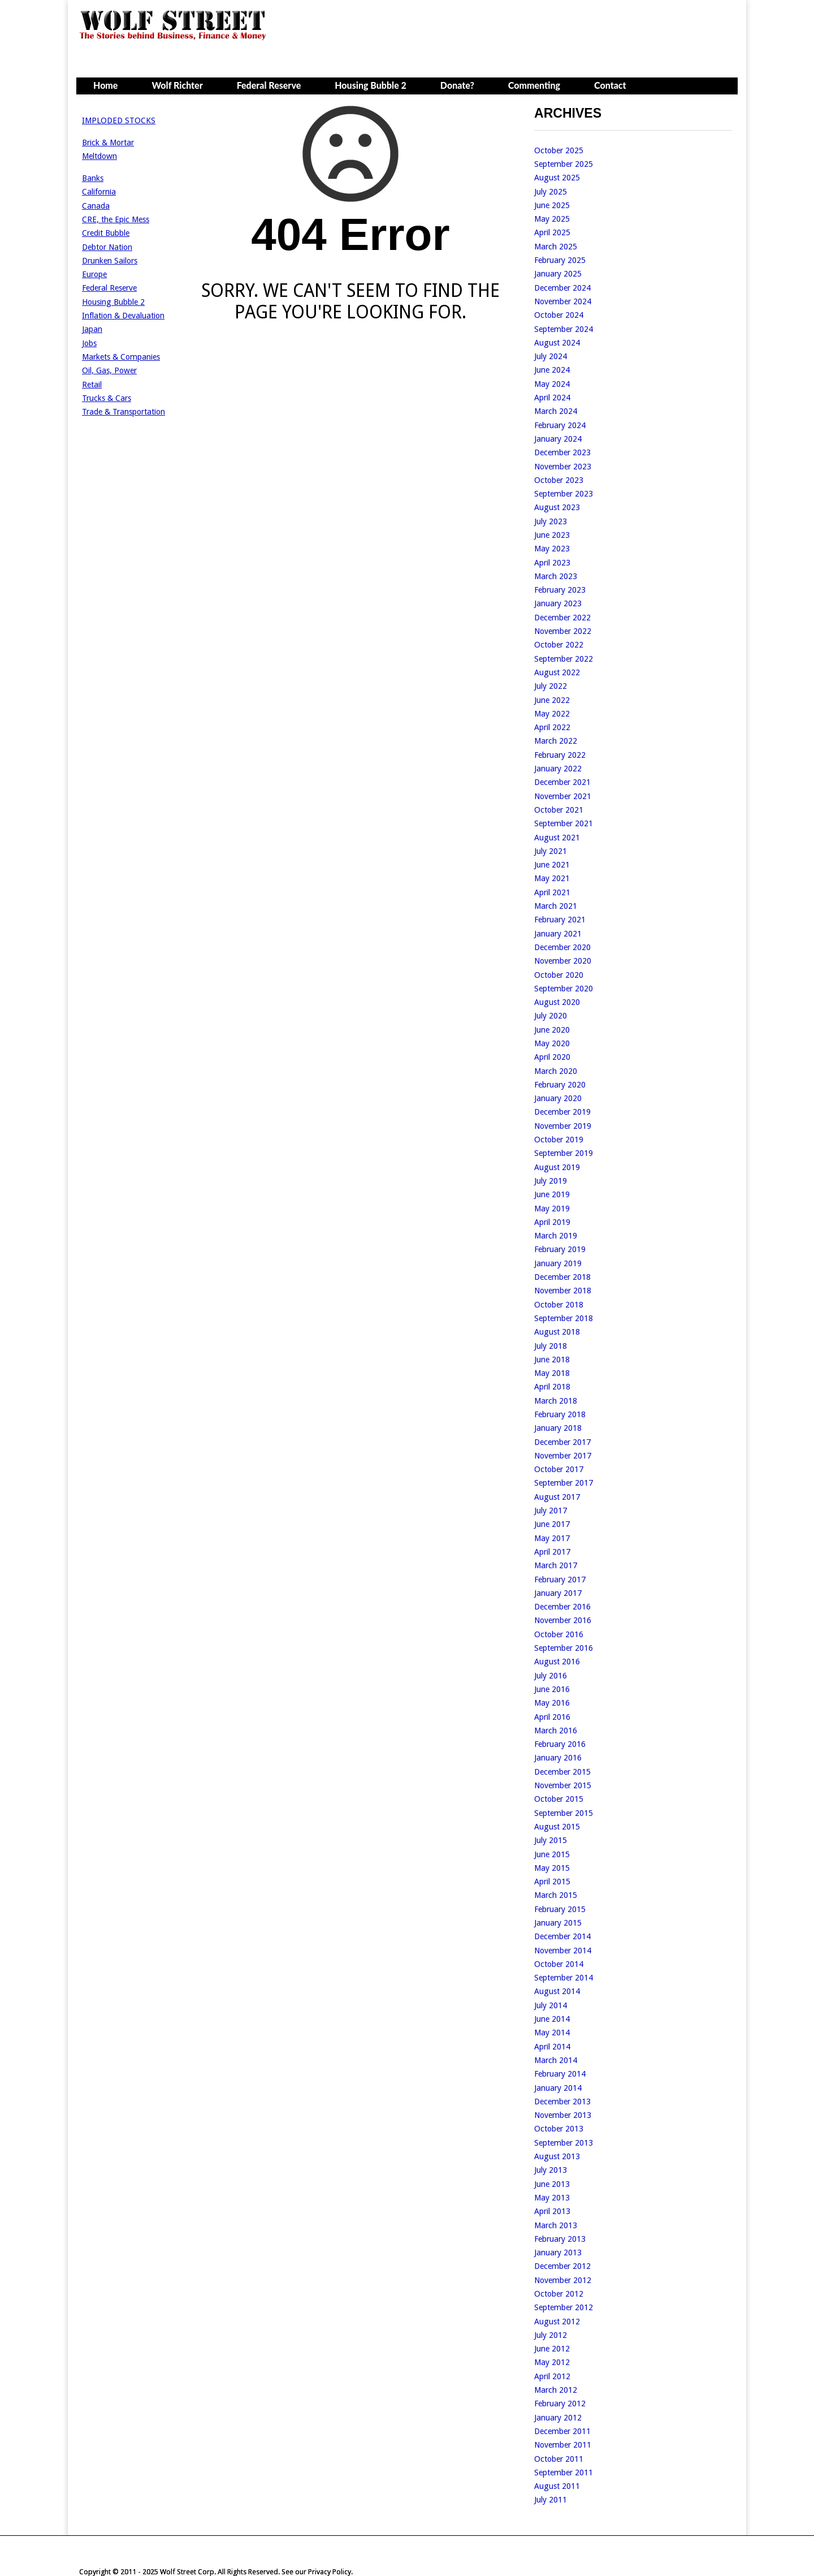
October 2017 (558, 1469)
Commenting (534, 85)
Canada (96, 205)
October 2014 (558, 1964)
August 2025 (557, 177)
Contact (610, 85)
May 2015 (552, 1867)
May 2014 (552, 2032)
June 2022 (552, 700)
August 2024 (557, 342)
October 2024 (558, 315)
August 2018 (557, 1331)
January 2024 (558, 438)
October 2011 (558, 2458)
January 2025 (558, 273)
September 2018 (563, 1318)
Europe (94, 274)
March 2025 (555, 246)
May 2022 (552, 713)
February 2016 (560, 1744)
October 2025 (558, 150)
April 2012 (552, 2376)
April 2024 (552, 397)
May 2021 (552, 878)
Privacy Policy (329, 2572)
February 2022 (560, 755)
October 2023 (558, 480)
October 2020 (558, 975)
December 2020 (562, 947)
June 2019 (552, 1194)
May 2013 (552, 2197)
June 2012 (552, 2348)
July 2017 (550, 1510)
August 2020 (557, 1002)
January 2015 (558, 1922)
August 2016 (557, 1661)
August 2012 (557, 2321)
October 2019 (558, 1139)
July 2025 (550, 191)
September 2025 (563, 164)
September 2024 (563, 329)
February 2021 (560, 919)
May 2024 (552, 384)
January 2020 (558, 1098)
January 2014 (558, 2087)
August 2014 (557, 1991)
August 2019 (557, 1167)
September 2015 (563, 1813)
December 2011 (562, 2431)
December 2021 (562, 782)
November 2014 (562, 1950)
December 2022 (562, 617)
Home (105, 85)
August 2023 (557, 507)
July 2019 (550, 1180)
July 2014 (550, 2005)
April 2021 (552, 892)
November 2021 (562, 796)
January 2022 (558, 768)
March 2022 (555, 740)
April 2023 (552, 562)
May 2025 (552, 218)
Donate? (457, 85)
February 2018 (560, 1414)
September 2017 (563, 1482)
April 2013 (552, 2211)
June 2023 (552, 535)
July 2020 (550, 1015)
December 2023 (562, 452)
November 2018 (562, 1290)
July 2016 (550, 1675)
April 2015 (552, 1881)
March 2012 (555, 2389)
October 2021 (558, 809)
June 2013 (552, 2184)
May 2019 (552, 1208)
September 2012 (563, 2307)
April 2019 (552, 1222)
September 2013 (563, 2142)
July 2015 (550, 1840)
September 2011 (563, 2472)
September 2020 (563, 988)
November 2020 (562, 960)
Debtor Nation (107, 247)
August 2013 (557, 2156)
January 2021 (558, 933)
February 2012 (560, 2403)
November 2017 (562, 1455)
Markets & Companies (121, 356)
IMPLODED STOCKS (118, 120)
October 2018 (558, 1304)
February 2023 (560, 589)
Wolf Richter (176, 85)
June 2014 (552, 2018)
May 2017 (552, 1538)
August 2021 (557, 837)
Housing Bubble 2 (370, 85)
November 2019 (562, 1125)
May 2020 (552, 1043)
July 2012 (550, 2335)
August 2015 (557, 1826)
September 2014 (563, 1977)
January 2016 (558, 1757)
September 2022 (563, 658)
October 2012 (558, 2293)
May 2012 (552, 2362)
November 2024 (562, 301)
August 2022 (557, 672)
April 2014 (552, 2046)
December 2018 (562, 1276)
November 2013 (562, 2115)
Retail (92, 384)
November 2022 (562, 631)
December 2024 (562, 287)
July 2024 (550, 356)
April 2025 (552, 232)
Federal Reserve (269, 85)
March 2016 (555, 1730)
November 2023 (562, 466)
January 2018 (558, 1427)
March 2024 (555, 411)
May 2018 (552, 1373)
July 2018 (550, 1345)
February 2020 (560, 1084)
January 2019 (558, 1263)
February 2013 (560, 2238)
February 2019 (560, 1249)
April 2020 (552, 1057)
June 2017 (552, 1524)
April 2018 (552, 1386)
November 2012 (562, 2280)
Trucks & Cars (106, 398)
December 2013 (562, 2101)
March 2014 (555, 2060)
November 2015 (562, 1785)
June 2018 (552, 1359)
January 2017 (558, 1593)
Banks (92, 178)
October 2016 (558, 1634)
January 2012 (558, 2417)
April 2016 (552, 1716)
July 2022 (550, 686)
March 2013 (555, 2225)
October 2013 (558, 2128)
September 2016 (563, 1647)
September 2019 (563, 1153)
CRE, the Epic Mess (115, 219)
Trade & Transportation (123, 411)
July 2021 (550, 851)
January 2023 (558, 603)
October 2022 (558, 644)
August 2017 (557, 1496)
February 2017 (560, 1579)
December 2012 (562, 2266)
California (99, 191)
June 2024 (552, 369)
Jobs (89, 343)
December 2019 (562, 1111)
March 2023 (555, 576)
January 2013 (558, 2252)
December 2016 (562, 1606)
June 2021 (552, 864)
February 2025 (560, 260)
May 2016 (552, 1702)
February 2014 (560, 2073)
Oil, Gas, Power (109, 370)
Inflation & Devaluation (123, 315)
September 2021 (563, 823)
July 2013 (550, 2169)
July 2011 (550, 2499)
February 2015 (560, 1909)
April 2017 (552, 1551)
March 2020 (555, 1071)
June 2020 (552, 1029)
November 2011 (562, 2444)
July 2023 (550, 521)
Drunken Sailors (109, 260)
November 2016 (562, 1620)
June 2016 (552, 1689)
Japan (92, 329)
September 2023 (563, 493)
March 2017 (555, 1565)
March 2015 (555, 1895)
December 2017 (562, 1442)
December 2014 (562, 1936)
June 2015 (552, 1854)
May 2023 (552, 548)
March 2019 (555, 1235)
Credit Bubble (105, 233)
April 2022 (552, 727)
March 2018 (555, 1400)
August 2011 (557, 2486)
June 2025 (552, 205)
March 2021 (555, 906)
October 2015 (558, 1798)
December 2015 (562, 1771)
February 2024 (560, 425)
